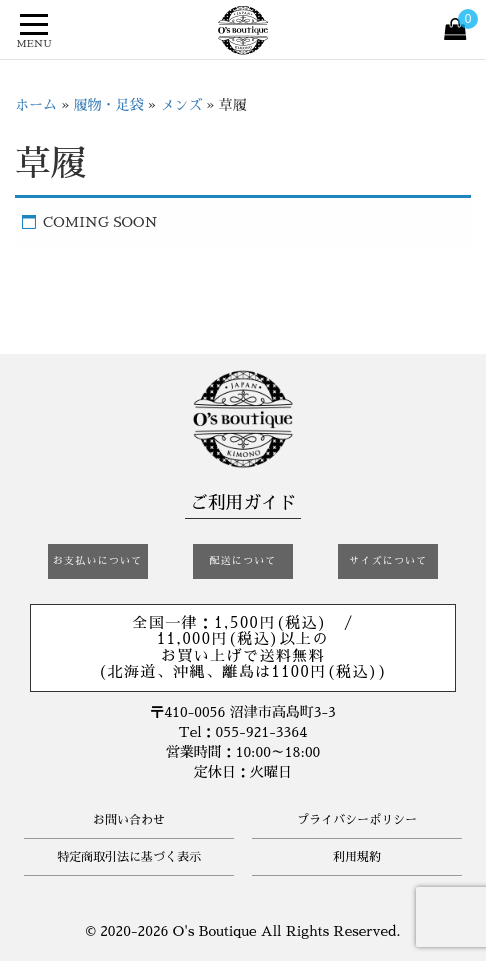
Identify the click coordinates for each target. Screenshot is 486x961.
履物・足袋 (109, 105)
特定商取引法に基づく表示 (129, 857)
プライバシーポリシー (357, 820)
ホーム (36, 105)
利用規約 (357, 857)
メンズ (181, 105)
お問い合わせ (129, 820)
